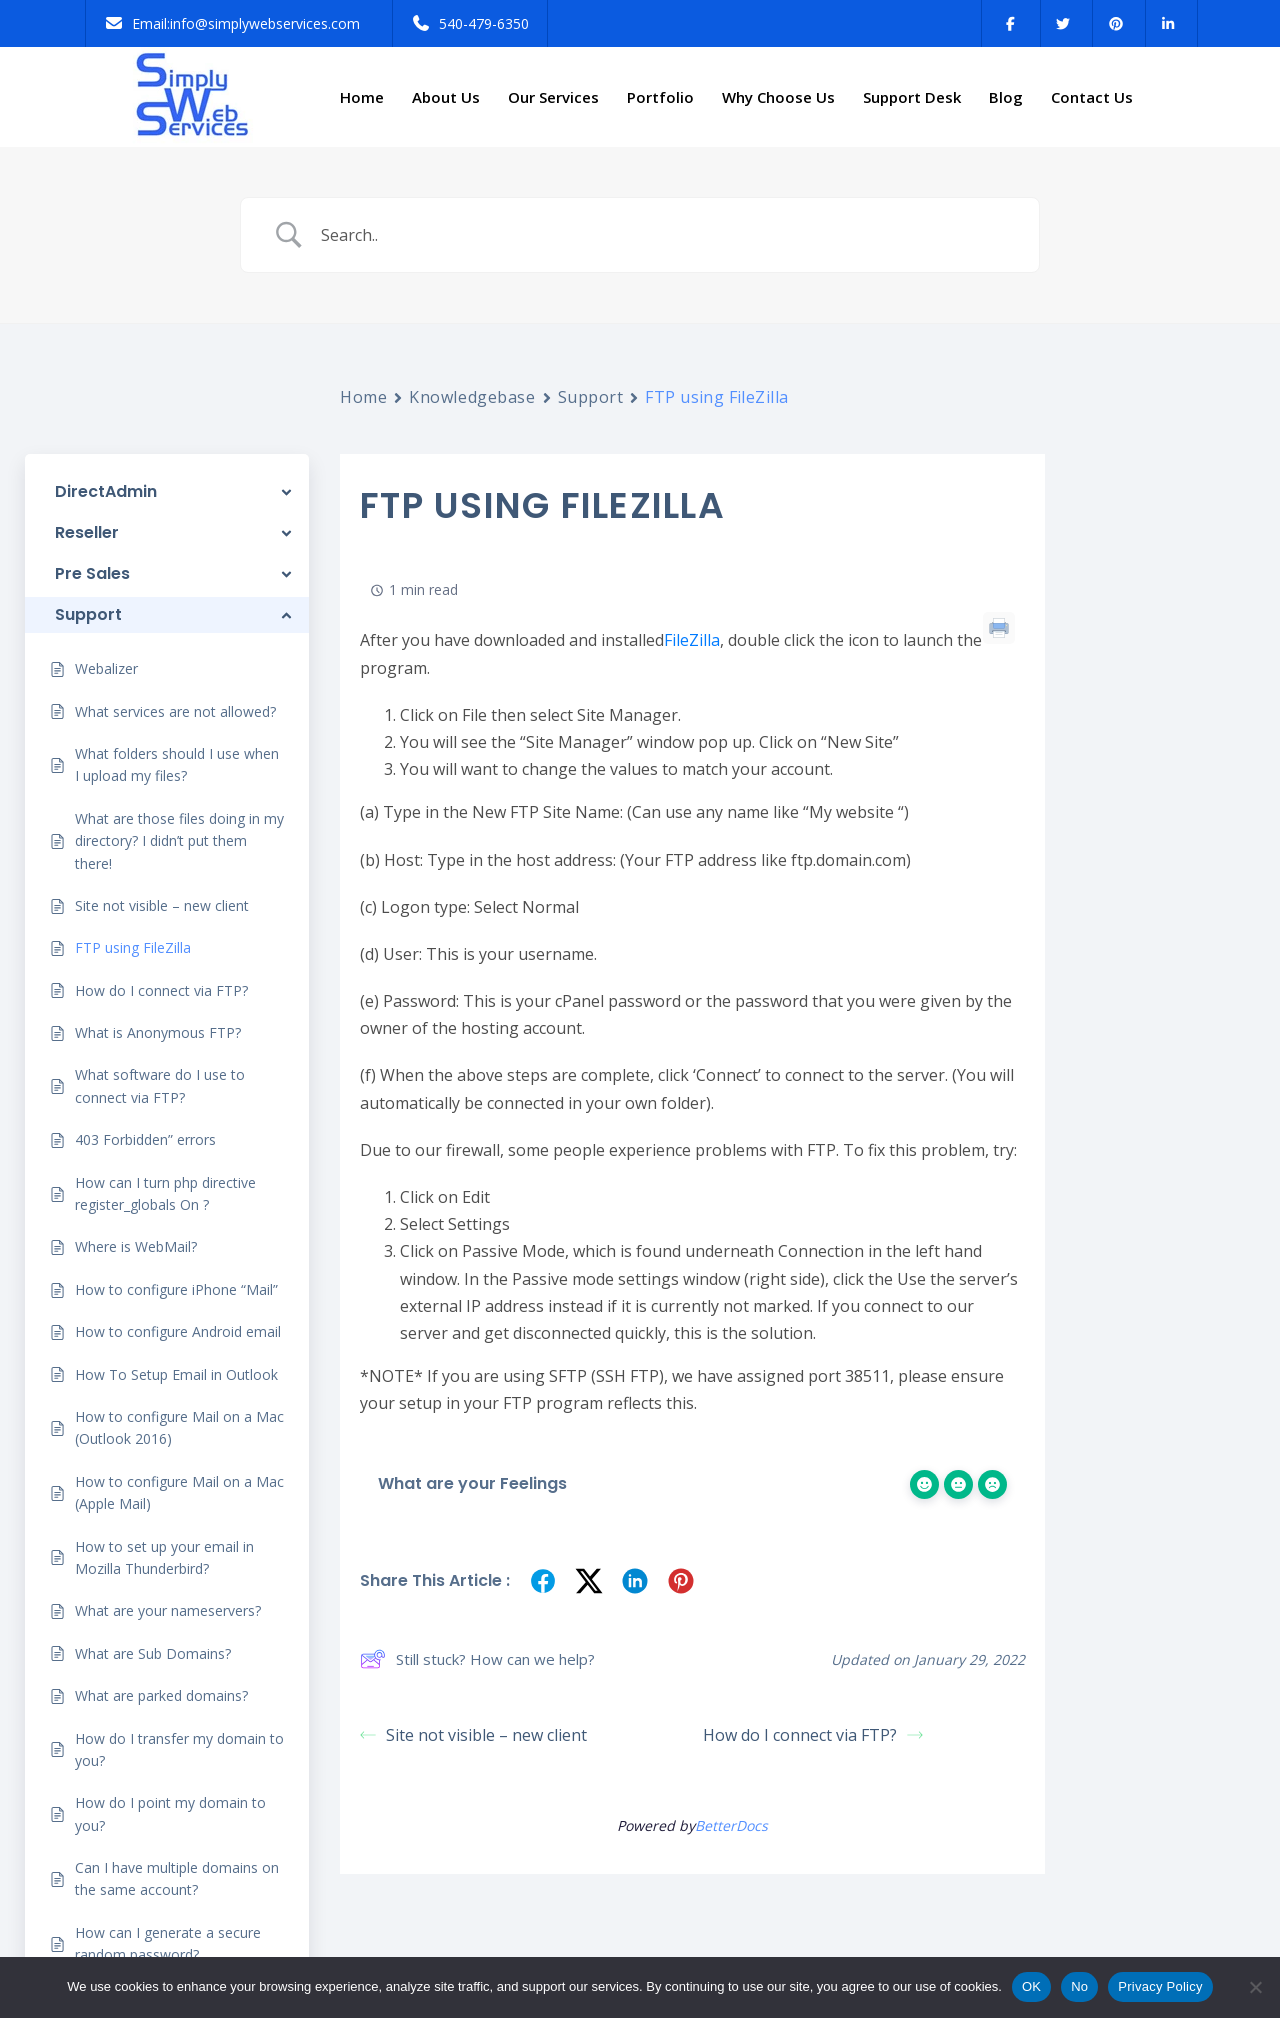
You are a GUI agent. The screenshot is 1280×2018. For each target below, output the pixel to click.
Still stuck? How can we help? (477, 1659)
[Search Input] (665, 235)
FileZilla (692, 640)
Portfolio (660, 97)
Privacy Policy (1160, 1986)
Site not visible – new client (473, 1735)
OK (1031, 1986)
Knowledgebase (472, 397)
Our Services (553, 97)
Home (362, 97)
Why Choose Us (778, 97)
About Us (446, 97)
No (1079, 1986)
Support (591, 397)
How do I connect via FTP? (813, 1735)
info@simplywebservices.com (265, 23)
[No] (1255, 1987)
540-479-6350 (484, 23)
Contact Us (1092, 97)
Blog (1006, 97)
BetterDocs (731, 1825)
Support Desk (912, 97)
